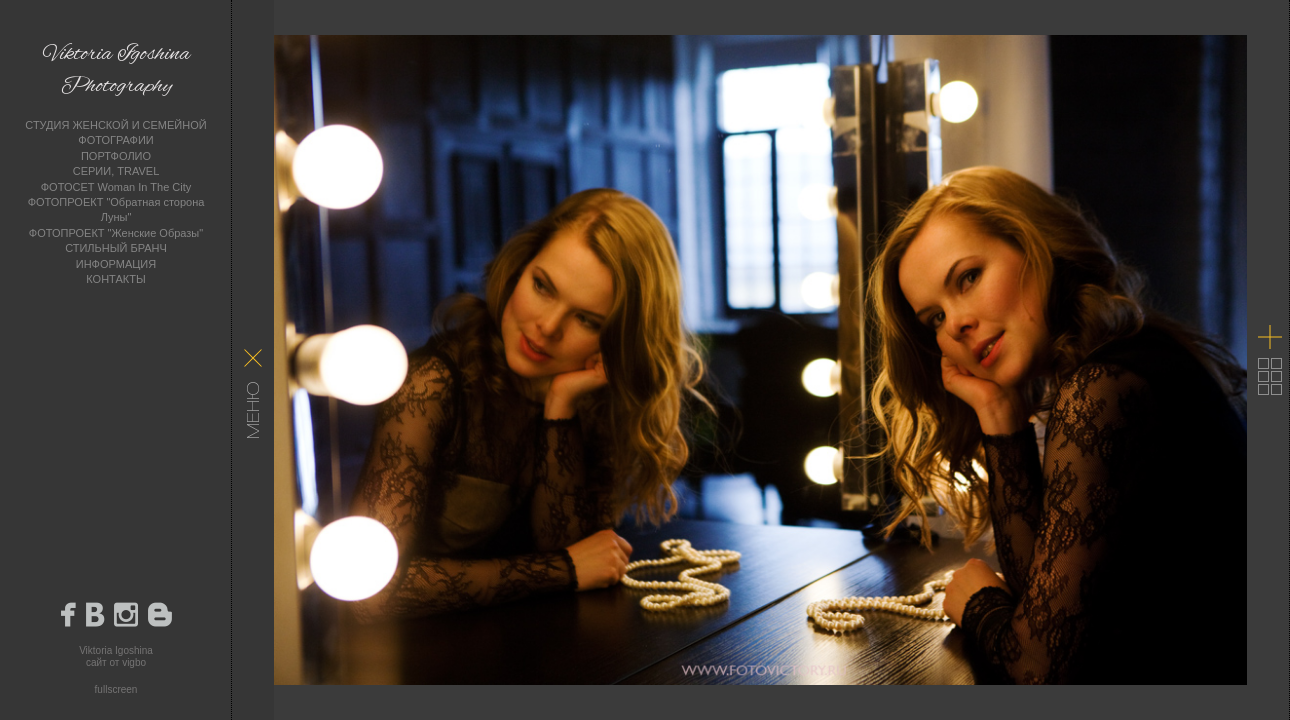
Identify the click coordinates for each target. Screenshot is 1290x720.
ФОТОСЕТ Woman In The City (116, 187)
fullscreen (116, 689)
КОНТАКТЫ (115, 279)
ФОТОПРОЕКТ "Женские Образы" (116, 233)
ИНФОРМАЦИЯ (116, 264)
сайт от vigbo (116, 662)
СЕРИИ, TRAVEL (116, 171)
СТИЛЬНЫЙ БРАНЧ (116, 248)
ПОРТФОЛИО (116, 156)
